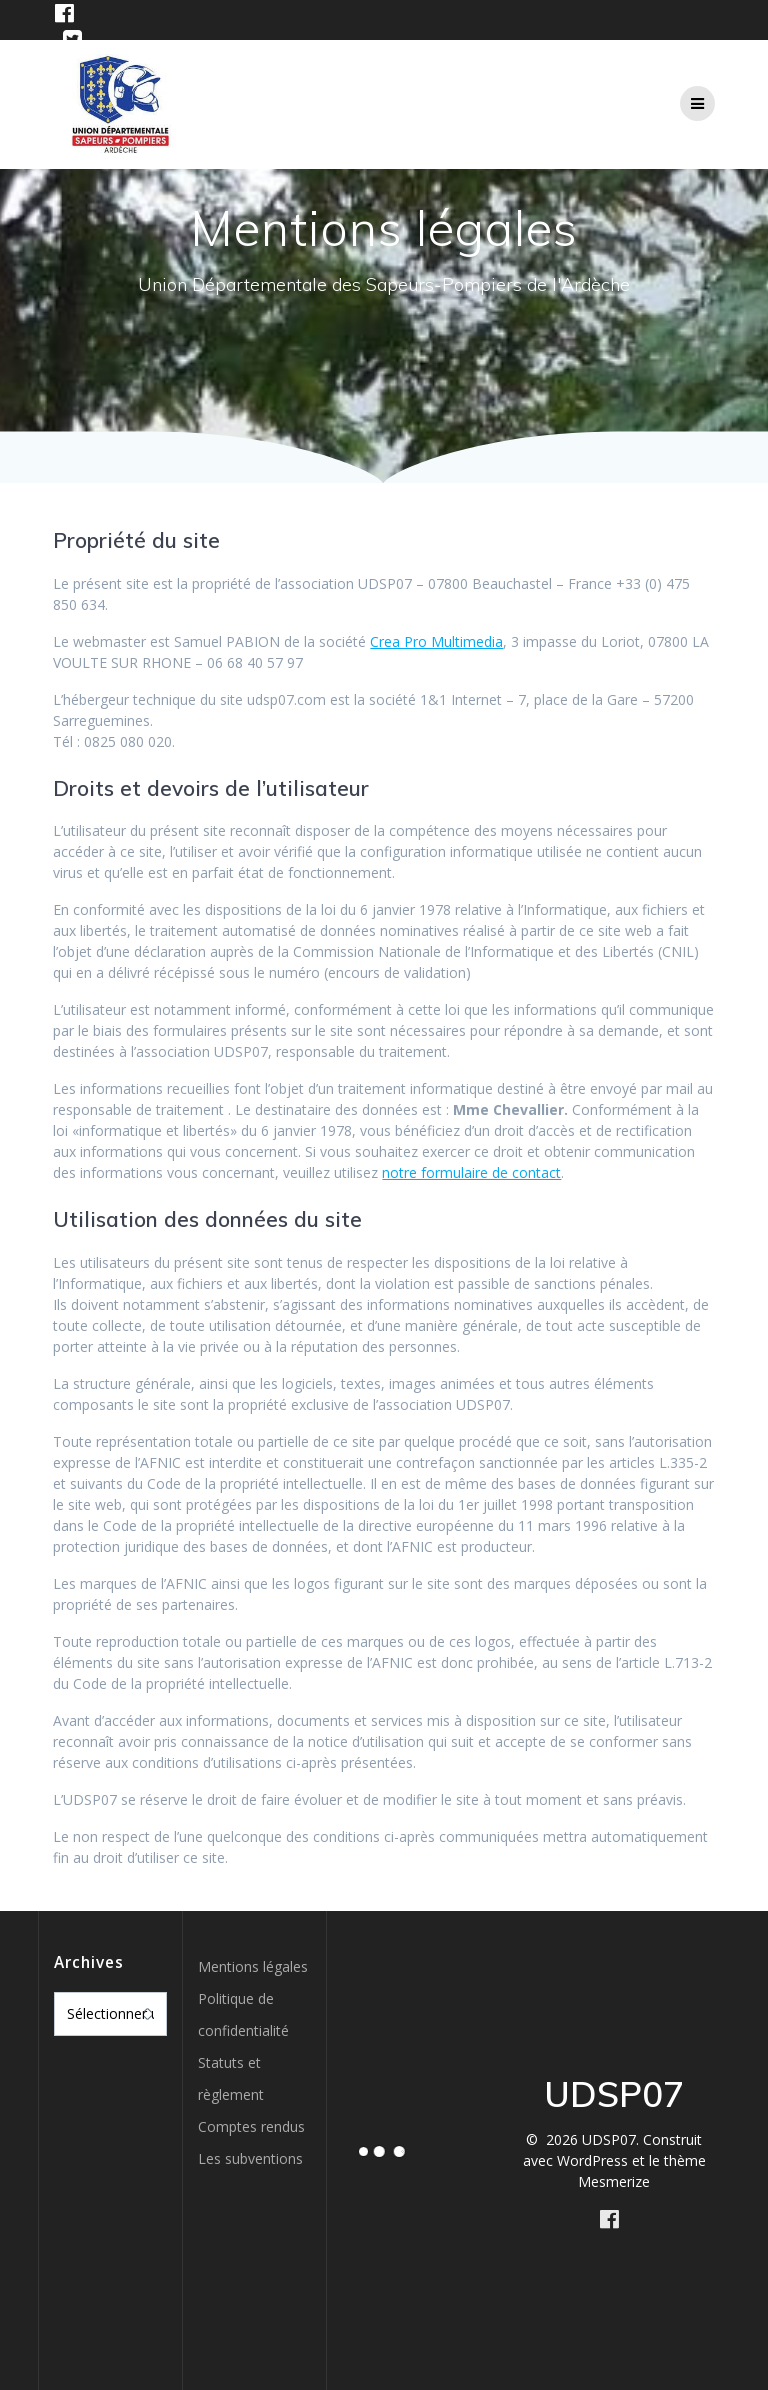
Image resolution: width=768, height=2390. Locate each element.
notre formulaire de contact (471, 1172)
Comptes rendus (251, 2126)
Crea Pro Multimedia (436, 641)
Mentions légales (253, 1966)
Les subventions (250, 2158)
